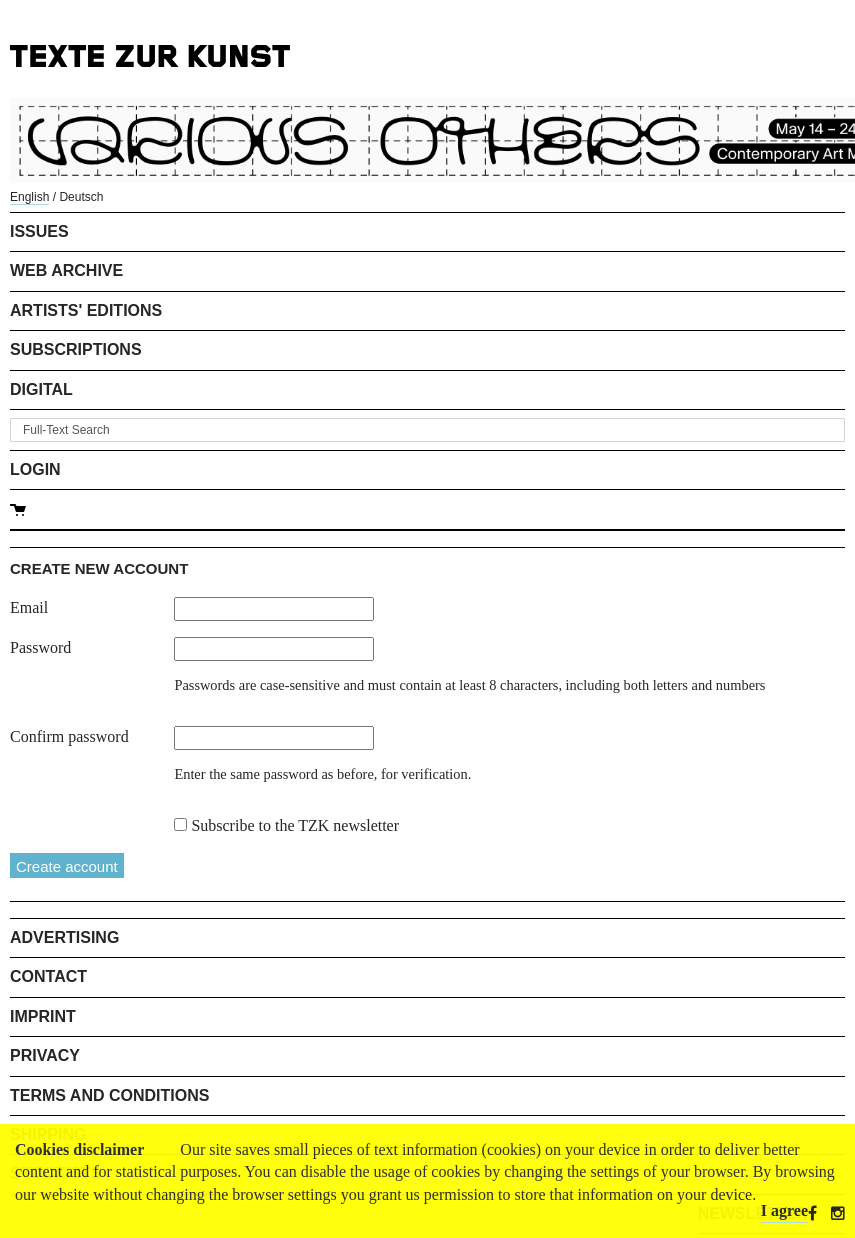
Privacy (45, 1055)
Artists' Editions (86, 310)
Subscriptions (76, 349)
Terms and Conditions (109, 1095)
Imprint (43, 1016)
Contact (48, 976)
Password (40, 647)
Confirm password (69, 736)
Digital (41, 389)
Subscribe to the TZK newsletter (295, 825)
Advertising (64, 937)
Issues (39, 231)
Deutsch (81, 197)
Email (29, 607)
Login (35, 469)
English (29, 197)
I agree (784, 1210)
